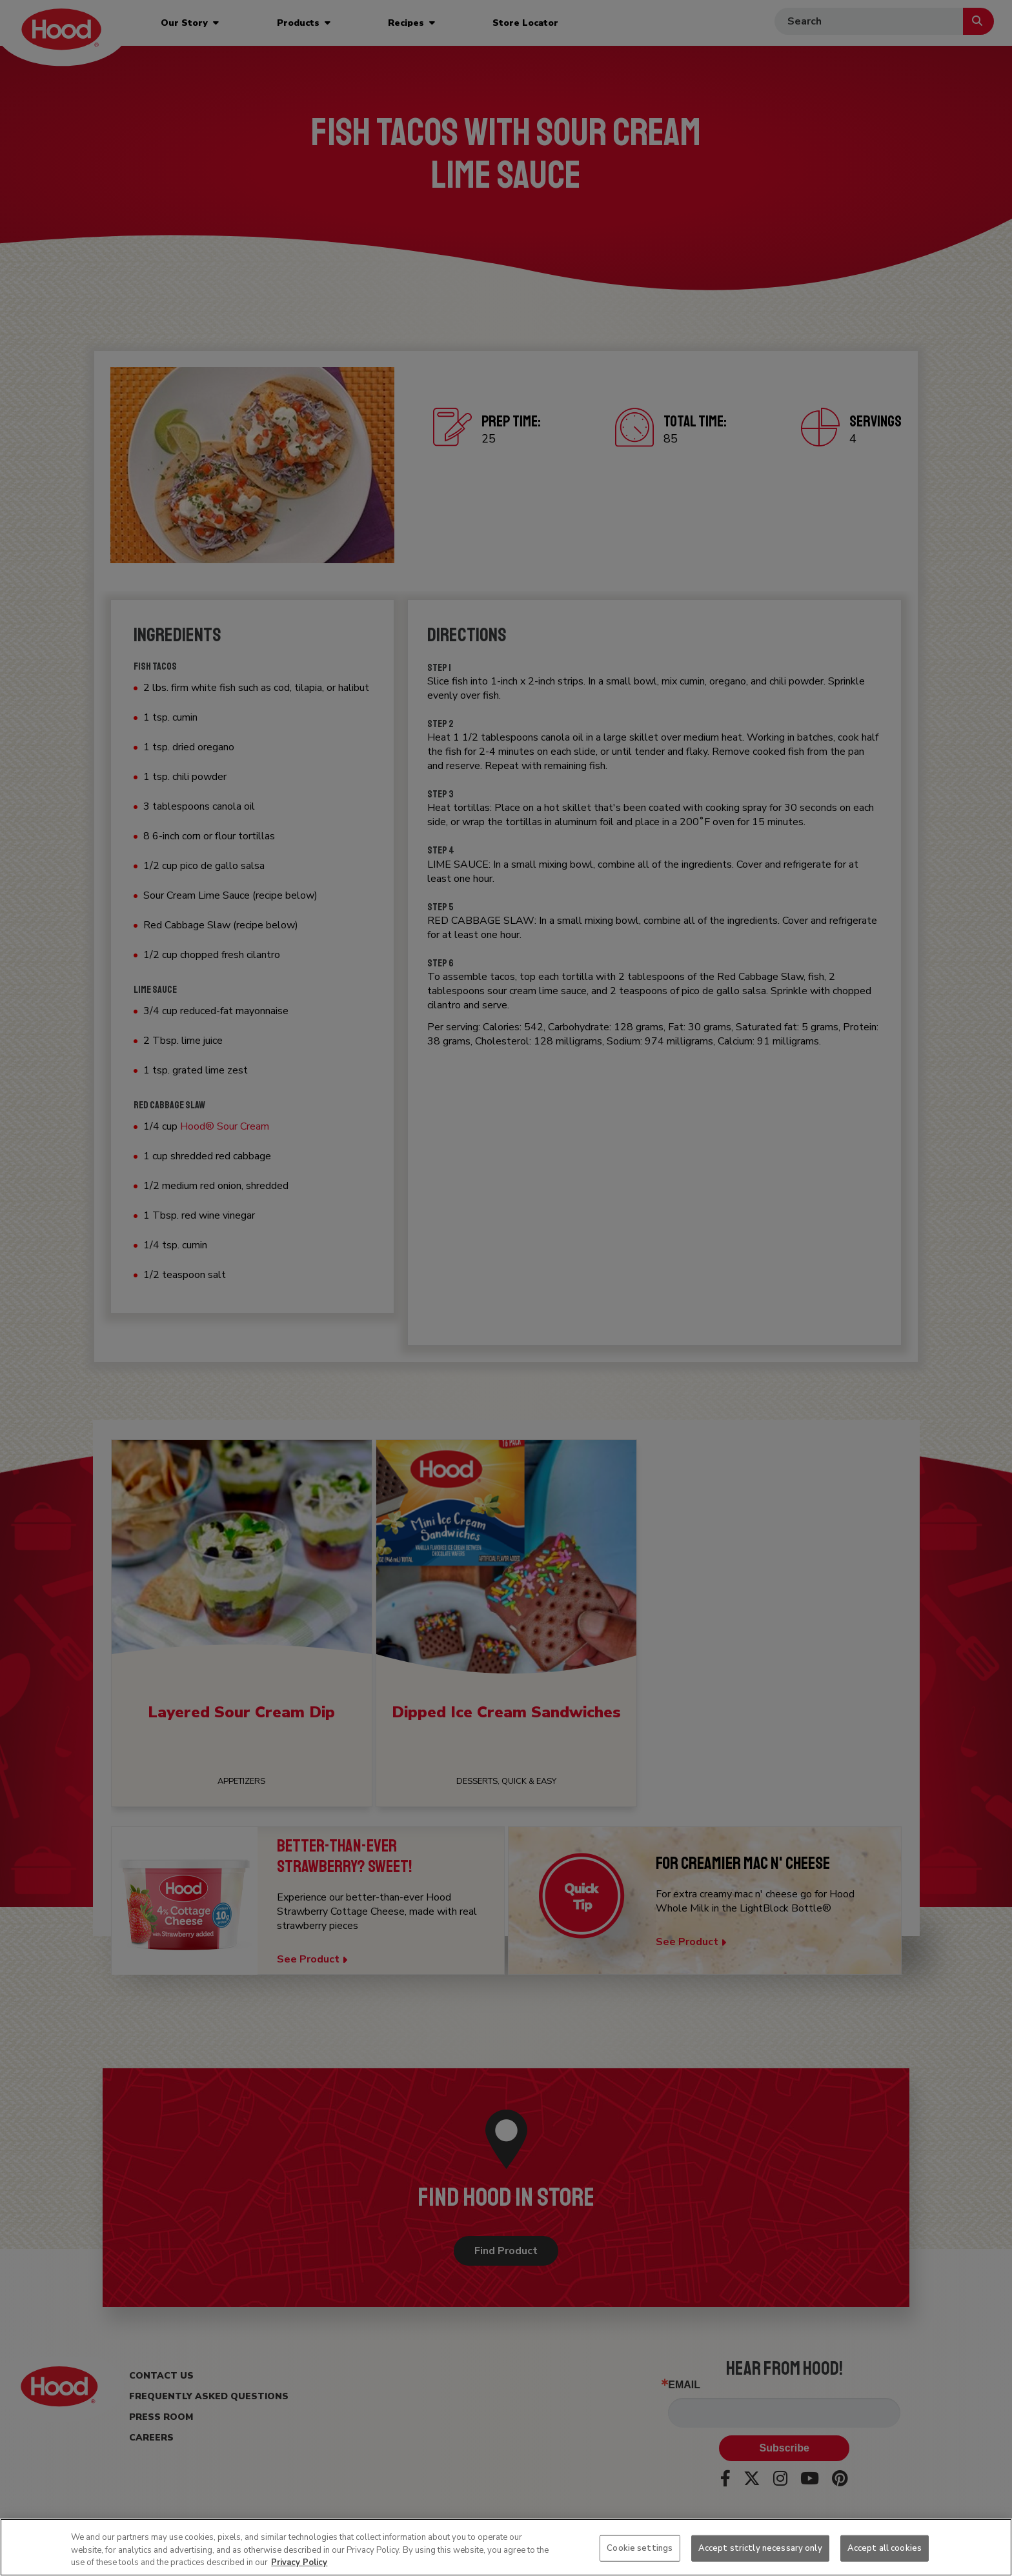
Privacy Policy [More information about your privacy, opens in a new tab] (299, 2562)
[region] (506, 2547)
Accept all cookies (884, 2547)
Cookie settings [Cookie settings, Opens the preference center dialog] (640, 2547)
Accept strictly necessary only (760, 2547)
